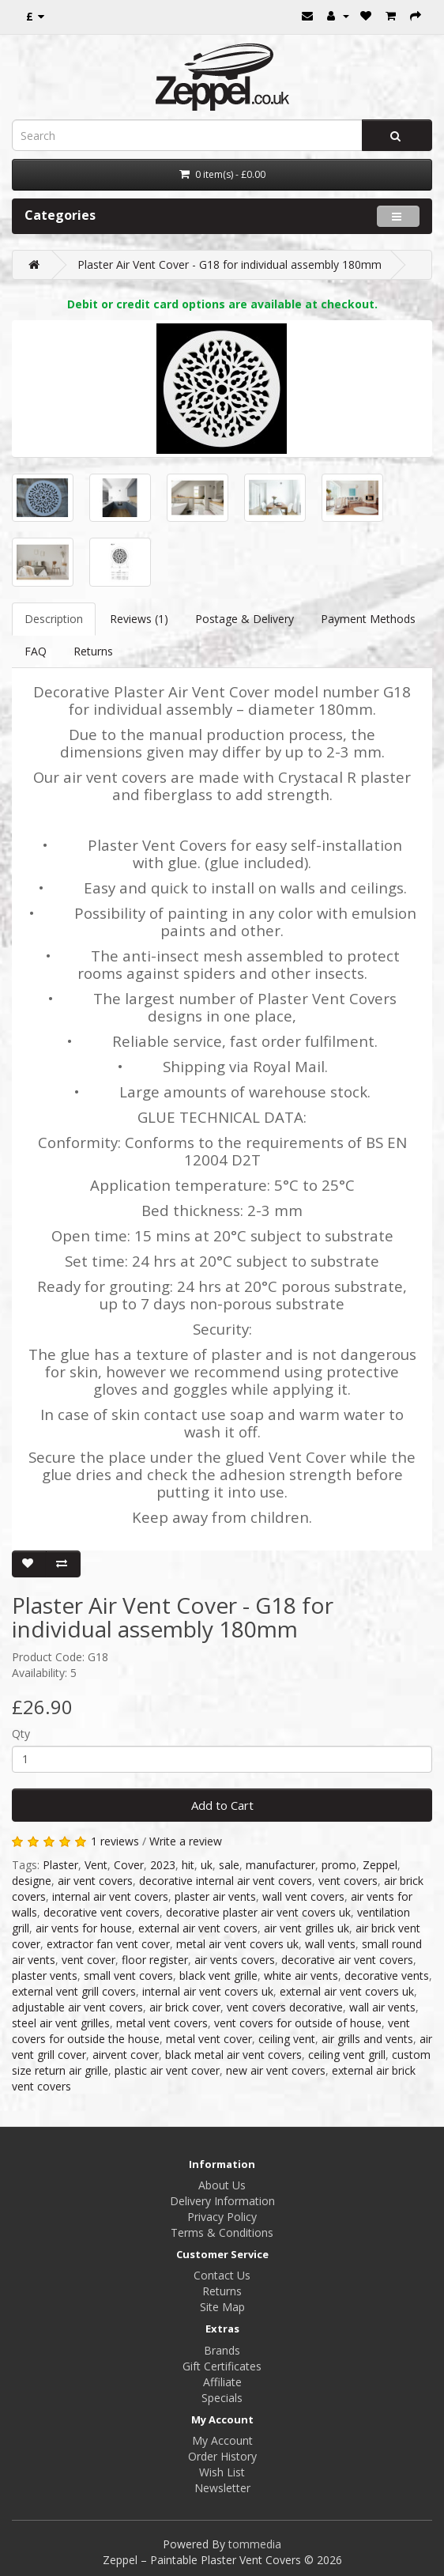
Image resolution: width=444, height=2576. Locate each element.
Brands (222, 2350)
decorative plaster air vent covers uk (258, 1912)
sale (229, 1864)
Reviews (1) (139, 618)
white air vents (301, 1975)
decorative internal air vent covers (225, 1880)
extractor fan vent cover (108, 1943)
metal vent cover (209, 2038)
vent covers (348, 1880)
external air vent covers (198, 1928)
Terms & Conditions (222, 2232)
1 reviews (115, 1841)
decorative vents (386, 1975)
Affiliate (222, 2381)
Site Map (222, 2306)
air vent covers (95, 1880)
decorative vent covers (101, 1912)
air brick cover (184, 2007)
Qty (21, 1733)
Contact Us (222, 2275)
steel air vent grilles (61, 2022)
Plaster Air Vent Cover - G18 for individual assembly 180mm (229, 264)
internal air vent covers (110, 1896)
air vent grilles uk (306, 1928)
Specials (222, 2397)
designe (31, 1880)
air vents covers (234, 1959)
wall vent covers (303, 1896)
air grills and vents (367, 2038)
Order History (222, 2456)
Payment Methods (368, 618)
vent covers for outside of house (298, 2022)
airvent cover (125, 2054)
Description (53, 618)
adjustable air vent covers (77, 2007)
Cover (129, 1864)
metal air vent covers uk (237, 1943)
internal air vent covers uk (207, 1991)
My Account (222, 2440)
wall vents (330, 1943)
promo (339, 1864)
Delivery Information (222, 2200)
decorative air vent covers (347, 1959)
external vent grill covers (74, 1991)
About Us (222, 2185)
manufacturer (280, 1864)
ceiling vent (286, 2038)
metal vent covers (162, 2022)
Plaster (60, 1864)
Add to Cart (222, 1805)
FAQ (35, 651)
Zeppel (380, 1864)
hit (188, 1864)
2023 (162, 1864)
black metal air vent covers (233, 2054)
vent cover (88, 1959)
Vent (96, 1864)
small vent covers (128, 1975)
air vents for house (84, 1928)
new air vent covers (275, 2070)
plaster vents (44, 1975)
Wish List (222, 2472)
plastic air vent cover (167, 2070)
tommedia (254, 2543)
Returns (93, 651)
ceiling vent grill (347, 2054)
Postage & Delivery (244, 618)
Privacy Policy (222, 2216)
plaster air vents (215, 1896)
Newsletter (222, 2487)
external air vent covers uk (347, 1991)
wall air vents (382, 2007)
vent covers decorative (285, 2007)
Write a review (185, 1841)
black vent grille (218, 1975)
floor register (155, 1959)
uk (207, 1864)
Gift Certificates (222, 2366)
